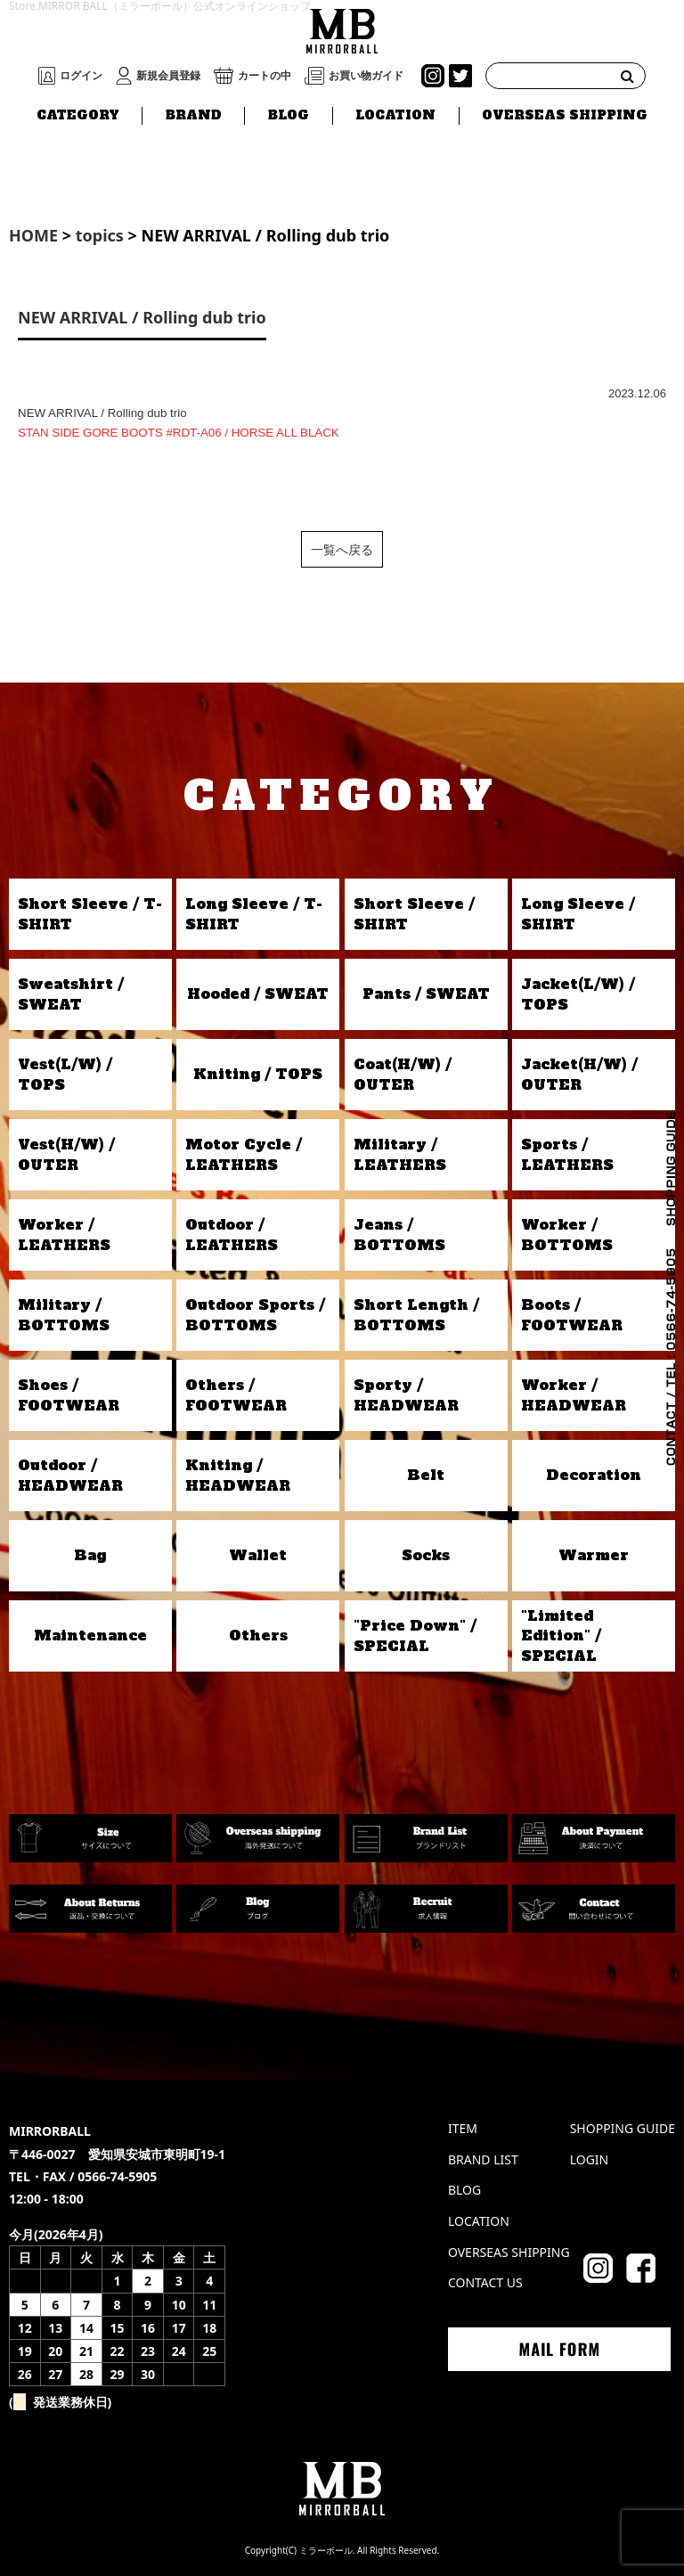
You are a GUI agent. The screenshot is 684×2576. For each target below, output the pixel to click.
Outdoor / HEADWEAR (70, 1474)
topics (100, 235)
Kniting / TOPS (257, 1074)
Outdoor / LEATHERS (231, 1234)
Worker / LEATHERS (64, 1234)
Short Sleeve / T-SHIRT (90, 913)
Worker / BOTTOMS (567, 1234)
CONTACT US (485, 2282)
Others (258, 1635)
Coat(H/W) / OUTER (403, 1073)
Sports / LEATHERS (567, 1154)
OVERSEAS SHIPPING (564, 115)
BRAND (194, 115)
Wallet (258, 1555)
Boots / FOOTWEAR (572, 1314)
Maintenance (90, 1635)
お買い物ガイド (366, 76)
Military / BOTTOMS (64, 1314)
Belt (425, 1474)
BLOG (288, 115)
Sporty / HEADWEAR (406, 1394)
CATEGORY (78, 115)
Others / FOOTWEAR (236, 1394)
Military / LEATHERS (400, 1154)
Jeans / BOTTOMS (399, 1234)
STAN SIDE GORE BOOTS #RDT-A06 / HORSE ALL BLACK (178, 432)
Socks (426, 1555)
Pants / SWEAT (426, 993)
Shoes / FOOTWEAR (68, 1394)
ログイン (81, 76)
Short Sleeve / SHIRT (414, 913)
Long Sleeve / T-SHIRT (253, 913)
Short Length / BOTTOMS (416, 1314)
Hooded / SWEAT (258, 993)
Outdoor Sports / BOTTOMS (255, 1314)
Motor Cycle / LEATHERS (243, 1154)
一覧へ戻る (342, 549)
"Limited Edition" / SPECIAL (561, 1635)
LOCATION (395, 115)
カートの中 (264, 76)
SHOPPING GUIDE (622, 2128)
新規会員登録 (168, 76)
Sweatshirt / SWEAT (71, 993)
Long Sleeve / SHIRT (578, 913)
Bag (90, 1555)
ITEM (462, 2128)
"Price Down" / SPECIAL (415, 1635)
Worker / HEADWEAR (573, 1394)
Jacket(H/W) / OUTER (579, 1073)
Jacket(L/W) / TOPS (578, 993)
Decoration (593, 1474)
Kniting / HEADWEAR (237, 1474)
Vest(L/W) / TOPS (65, 1073)
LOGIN (589, 2159)
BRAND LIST (483, 2159)
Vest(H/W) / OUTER (66, 1154)
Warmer (593, 1555)
